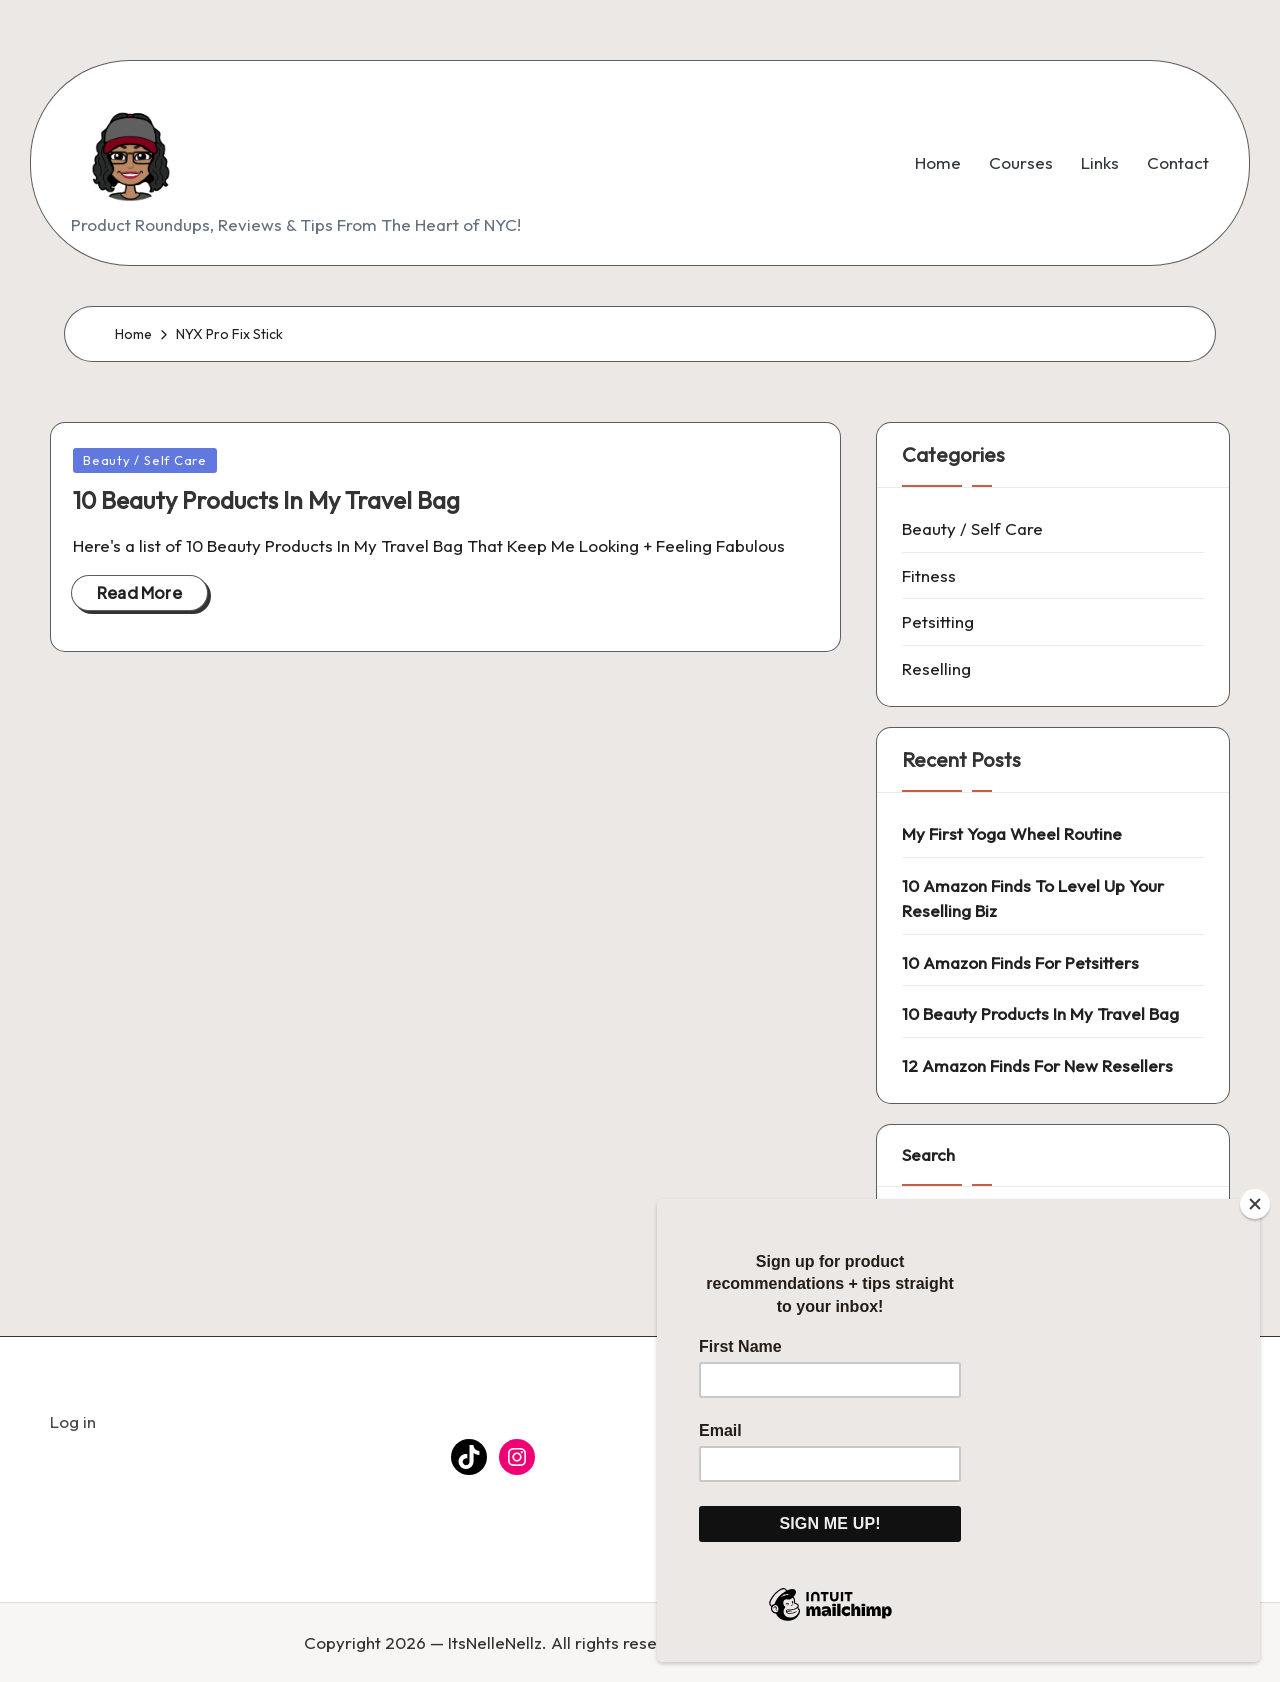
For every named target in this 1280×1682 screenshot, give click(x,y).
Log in (73, 1421)
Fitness (929, 575)
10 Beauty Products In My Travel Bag (266, 500)
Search (928, 1154)
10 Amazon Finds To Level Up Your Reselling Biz (1033, 898)
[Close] (1255, 1204)
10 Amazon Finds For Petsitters (1020, 962)
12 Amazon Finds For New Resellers (1037, 1065)
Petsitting (938, 621)
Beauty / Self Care (145, 460)
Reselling (936, 668)
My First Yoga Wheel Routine (1012, 833)
